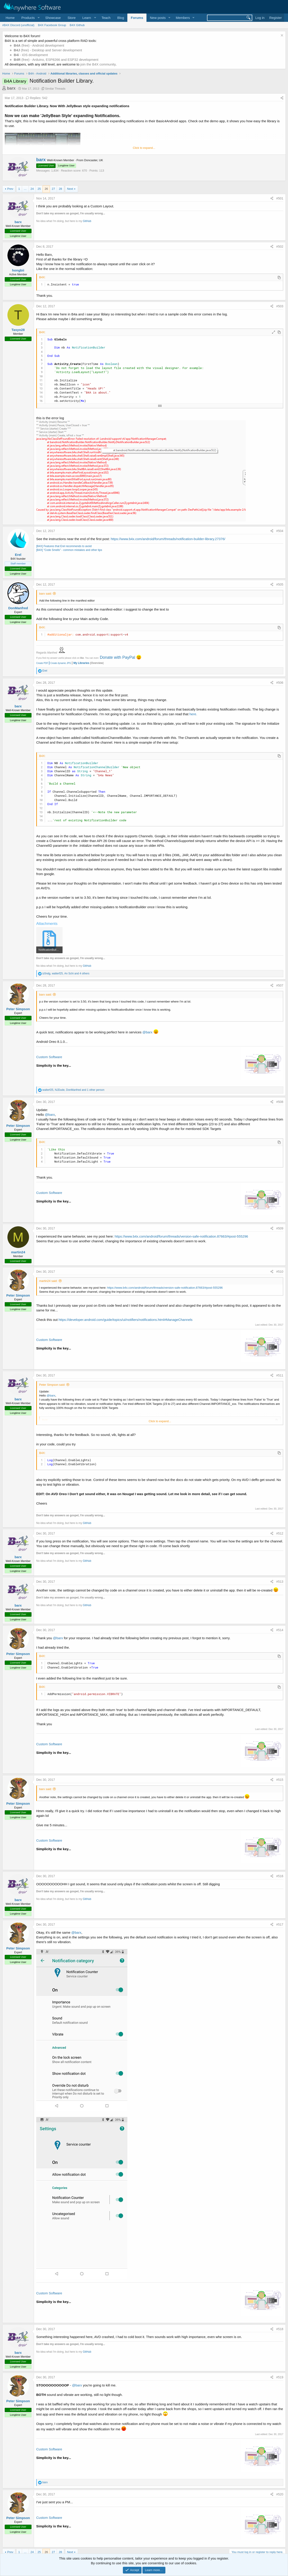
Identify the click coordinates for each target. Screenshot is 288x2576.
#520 (279, 2494)
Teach (105, 18)
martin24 (18, 1252)
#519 (279, 2377)
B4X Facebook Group (52, 25)
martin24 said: (48, 1281)
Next (70, 188)
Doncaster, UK (93, 160)
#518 (279, 2329)
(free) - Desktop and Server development (48, 50)
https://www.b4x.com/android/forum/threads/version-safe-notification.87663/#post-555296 (181, 1236)
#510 (279, 1271)
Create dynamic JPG (59, 663)
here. (193, 714)
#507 (279, 985)
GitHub (87, 221)
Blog (120, 18)
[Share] (282, 98)
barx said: (45, 593)
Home (10, 18)
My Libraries (81, 663)
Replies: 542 (36, 98)
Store (72, 18)
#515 (279, 1779)
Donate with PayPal (117, 657)
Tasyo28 (18, 330)
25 (39, 188)
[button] (30, 18)
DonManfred (18, 608)
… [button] (25, 188)
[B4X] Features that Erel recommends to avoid (64, 546)
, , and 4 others (65, 973)
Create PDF (42, 663)
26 (46, 188)
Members (183, 18)
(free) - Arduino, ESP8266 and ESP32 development (56, 59)
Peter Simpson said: (52, 1384)
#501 (279, 198)
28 (60, 188)
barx (11, 88)
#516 (279, 1876)
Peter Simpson (18, 1009)
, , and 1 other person (73, 1089)
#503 (279, 306)
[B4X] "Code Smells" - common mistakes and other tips (69, 550)
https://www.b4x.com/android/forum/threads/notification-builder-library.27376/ (168, 539)
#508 (279, 1102)
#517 (279, 1924)
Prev (10, 188)
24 (32, 188)
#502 (279, 246)
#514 (279, 1630)
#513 (279, 1581)
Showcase (53, 18)
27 (53, 188)
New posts (158, 18)
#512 (279, 1533)
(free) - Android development (39, 45)
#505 (279, 584)
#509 (279, 1228)
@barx (147, 1032)
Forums (137, 18)
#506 (279, 682)
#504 (279, 531)
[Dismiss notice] (281, 36)
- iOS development (31, 55)
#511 (279, 1375)
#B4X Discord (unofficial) (18, 25)
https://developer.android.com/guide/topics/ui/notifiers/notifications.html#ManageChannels (125, 1320)
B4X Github (77, 25)
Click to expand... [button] (144, 147)
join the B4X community (97, 64)
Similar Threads (55, 88)
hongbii (18, 270)
